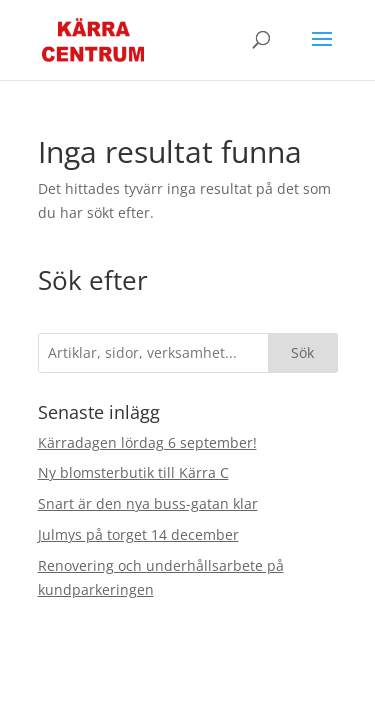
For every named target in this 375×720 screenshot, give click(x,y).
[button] (322, 52)
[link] (93, 38)
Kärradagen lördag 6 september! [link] (147, 442)
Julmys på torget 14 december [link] (138, 534)
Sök (302, 352)
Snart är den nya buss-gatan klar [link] (148, 503)
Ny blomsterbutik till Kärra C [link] (133, 472)
